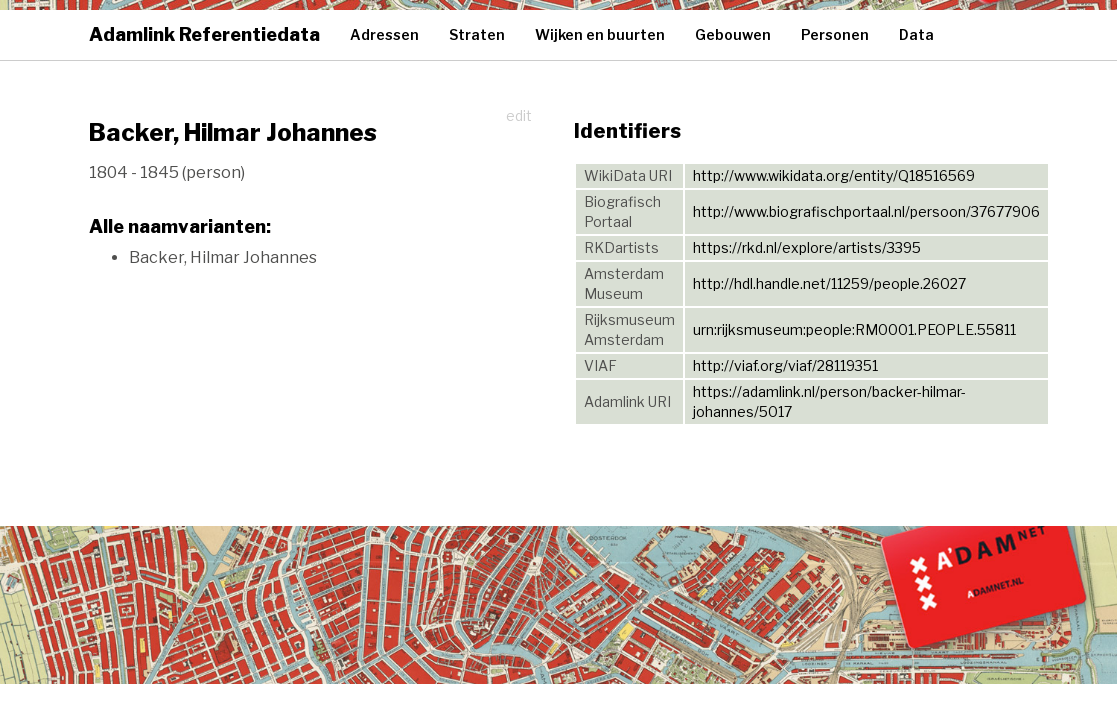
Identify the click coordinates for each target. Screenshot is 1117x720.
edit (519, 115)
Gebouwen (733, 34)
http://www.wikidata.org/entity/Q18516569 (834, 175)
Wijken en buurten (600, 34)
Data (916, 34)
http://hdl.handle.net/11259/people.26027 (829, 283)
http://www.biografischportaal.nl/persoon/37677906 (866, 211)
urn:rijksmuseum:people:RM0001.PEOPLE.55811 (854, 329)
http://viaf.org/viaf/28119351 (785, 365)
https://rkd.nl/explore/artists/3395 (807, 247)
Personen (835, 34)
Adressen (384, 34)
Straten (477, 34)
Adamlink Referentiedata (204, 34)
